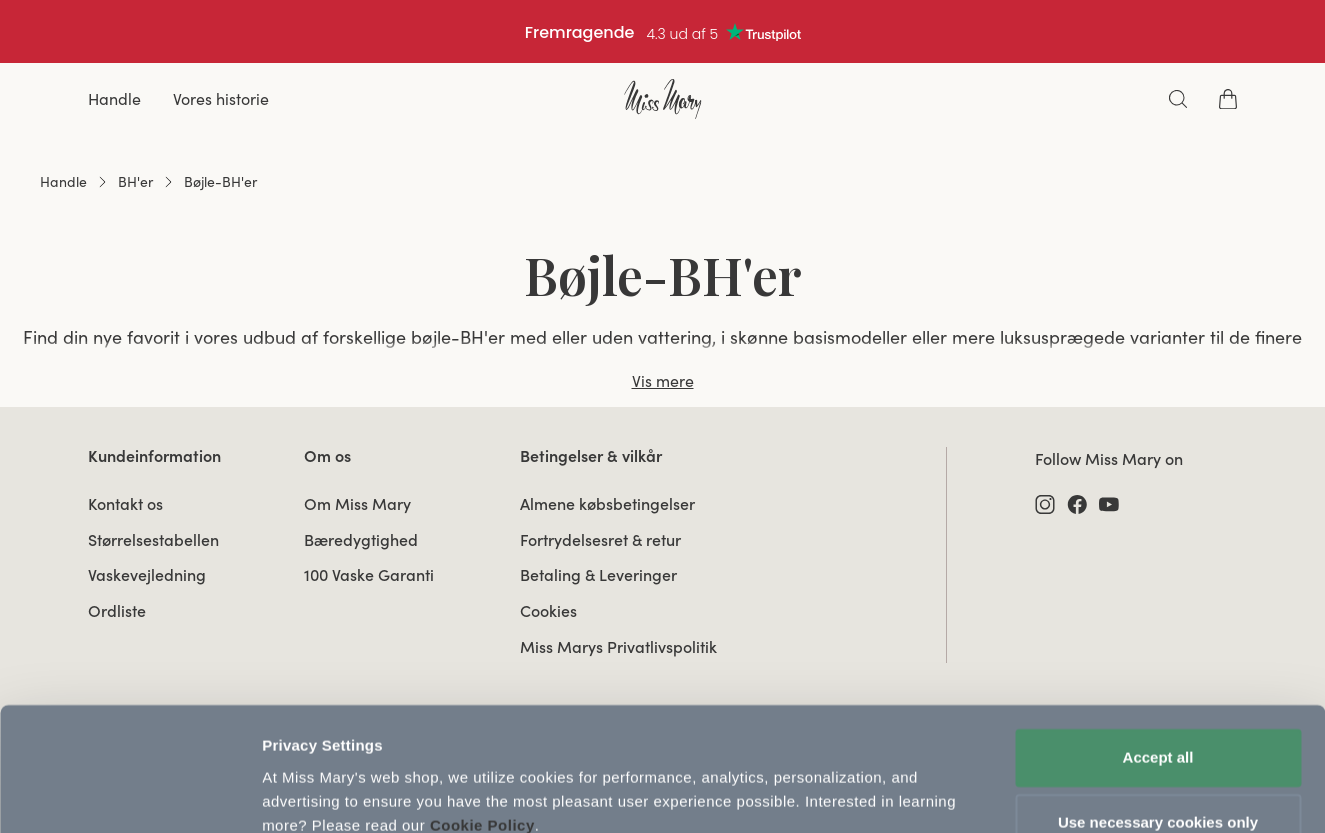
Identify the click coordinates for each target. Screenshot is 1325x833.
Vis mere (663, 381)
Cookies (548, 611)
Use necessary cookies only (1158, 735)
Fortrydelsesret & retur (600, 540)
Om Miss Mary (357, 504)
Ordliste (117, 611)
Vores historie (221, 99)
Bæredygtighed (361, 540)
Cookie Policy (482, 738)
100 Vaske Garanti (369, 575)
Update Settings (320, 793)
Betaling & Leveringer (598, 575)
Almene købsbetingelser (607, 504)
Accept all (1158, 670)
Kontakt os (125, 504)
